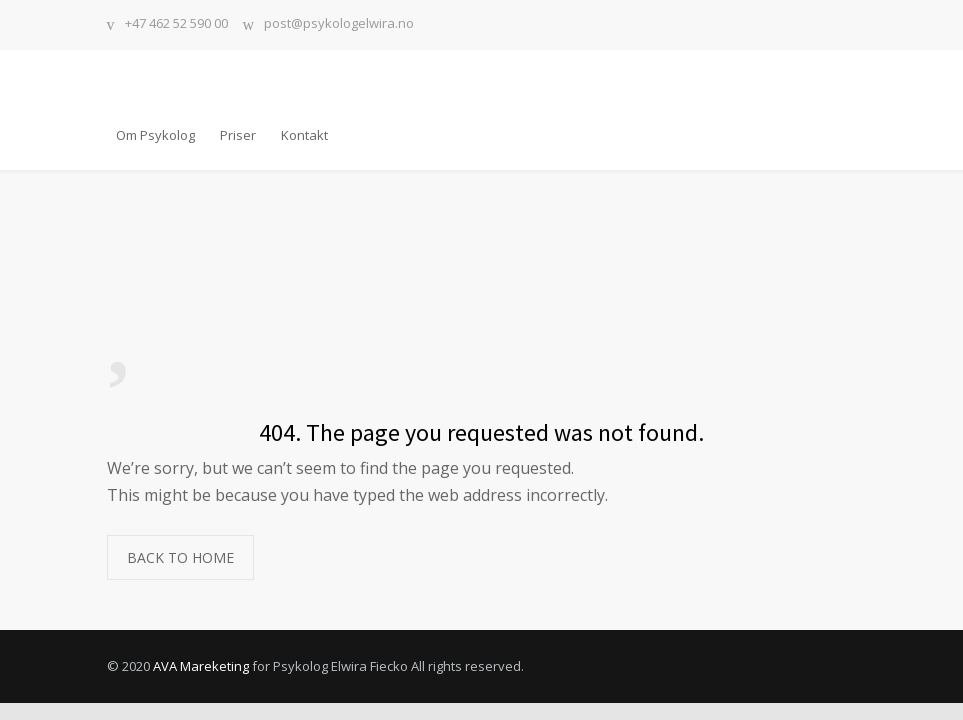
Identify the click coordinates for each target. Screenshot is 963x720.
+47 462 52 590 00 (176, 24)
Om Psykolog (155, 135)
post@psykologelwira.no (339, 24)
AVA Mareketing (201, 666)
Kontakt (304, 135)
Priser (238, 135)
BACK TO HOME (180, 557)
